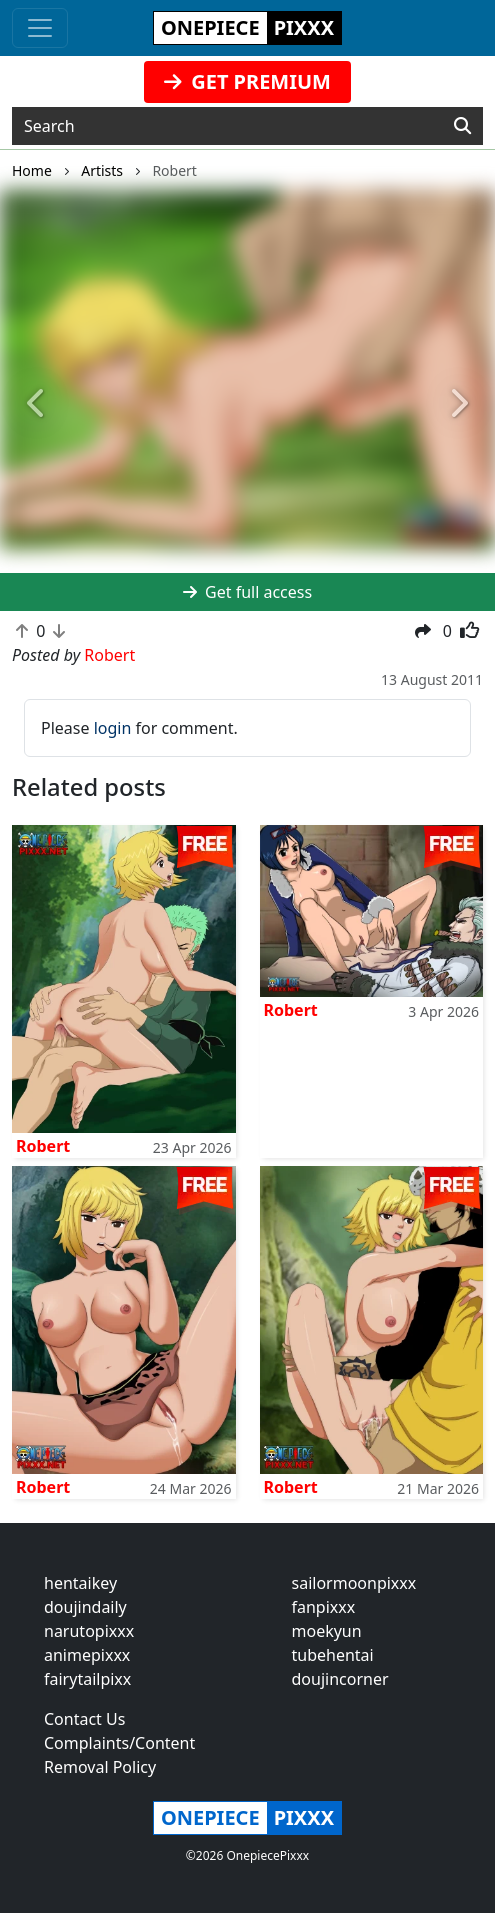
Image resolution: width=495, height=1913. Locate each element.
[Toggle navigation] (40, 28)
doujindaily (85, 1607)
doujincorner (340, 1679)
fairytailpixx (87, 1679)
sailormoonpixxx (354, 1583)
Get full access (247, 592)
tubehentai (333, 1655)
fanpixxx (324, 1607)
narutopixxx (89, 1631)
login (113, 728)
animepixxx (87, 1655)
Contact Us (84, 1719)
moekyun (327, 1631)
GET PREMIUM (247, 81)
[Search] (462, 126)
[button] (37, 404)
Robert (43, 1146)
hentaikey (80, 1583)
